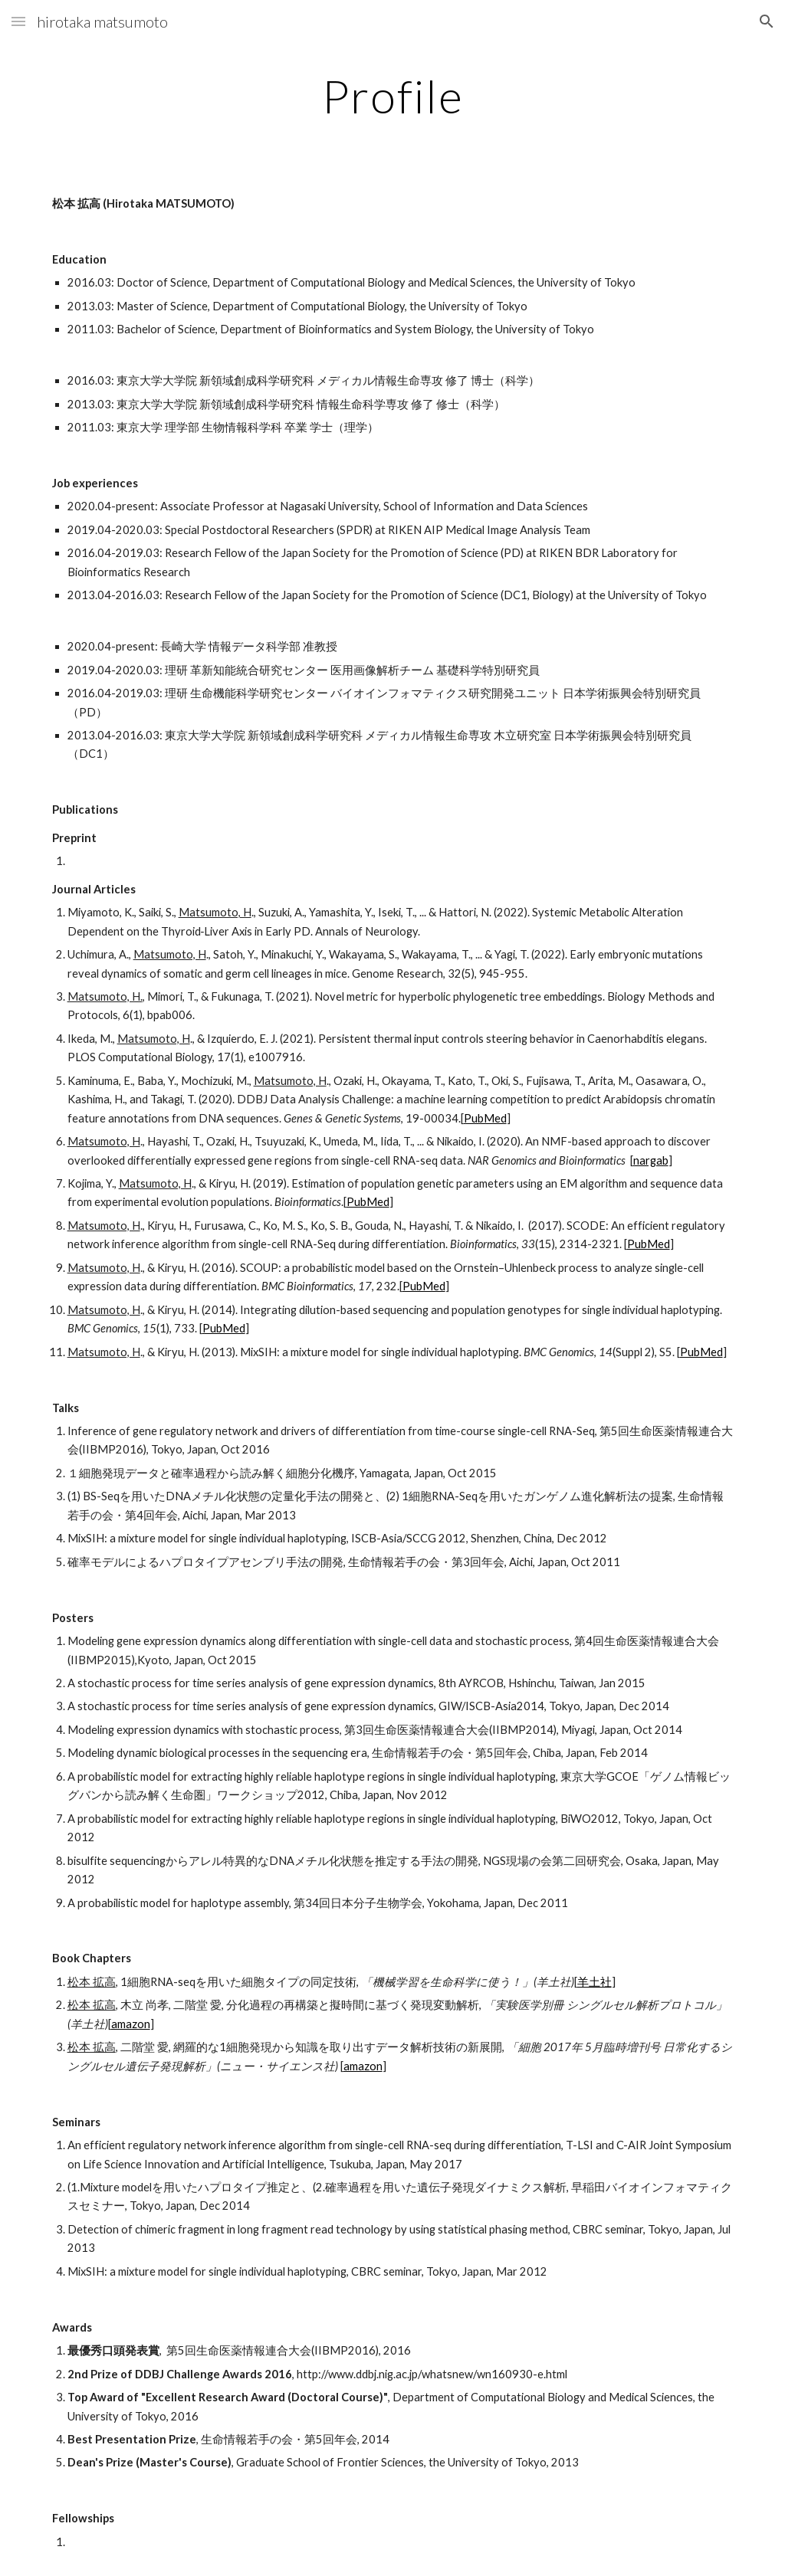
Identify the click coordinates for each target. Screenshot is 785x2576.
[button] (18, 21)
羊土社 (594, 1981)
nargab (650, 1160)
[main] (393, 95)
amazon (130, 2023)
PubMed (485, 1118)
